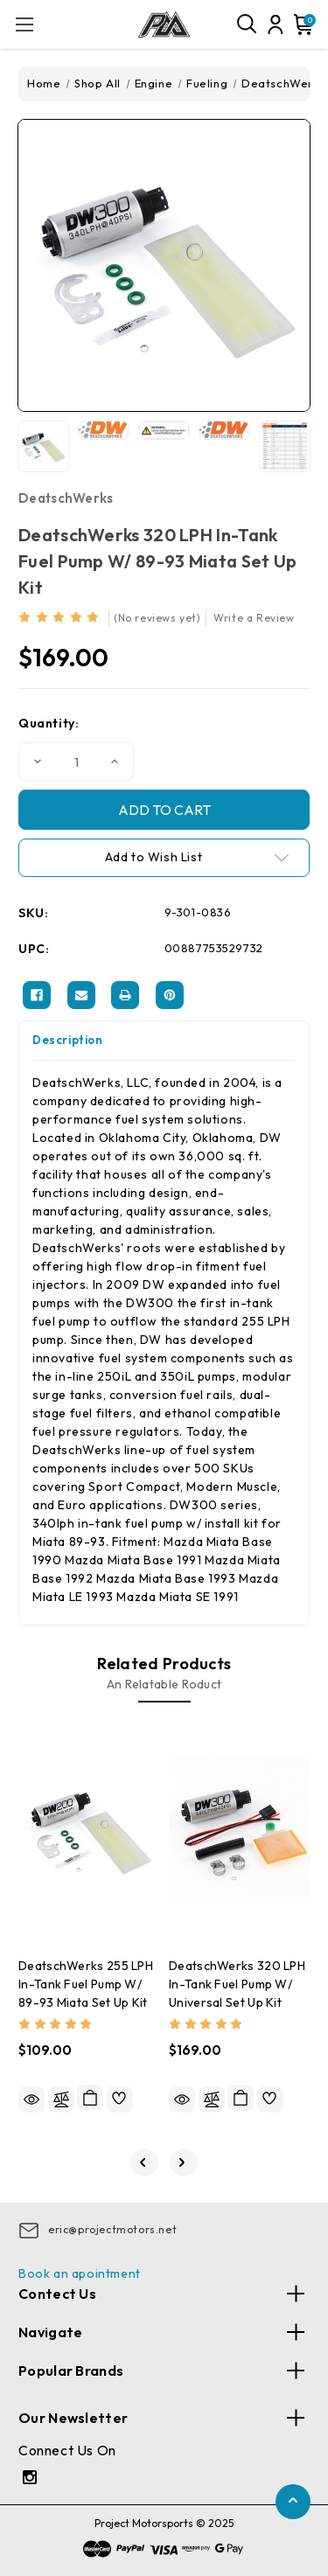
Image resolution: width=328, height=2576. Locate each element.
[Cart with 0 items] (302, 24)
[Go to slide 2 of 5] (184, 2162)
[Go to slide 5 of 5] (144, 2162)
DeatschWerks (66, 498)
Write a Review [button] (253, 617)
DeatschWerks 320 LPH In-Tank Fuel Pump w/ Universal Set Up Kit (237, 1984)
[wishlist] (120, 2099)
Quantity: (48, 723)
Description (67, 1040)
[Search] (247, 24)
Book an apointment (79, 2273)
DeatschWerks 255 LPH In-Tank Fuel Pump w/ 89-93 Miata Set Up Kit (85, 1984)
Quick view (31, 2099)
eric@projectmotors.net (112, 2229)
